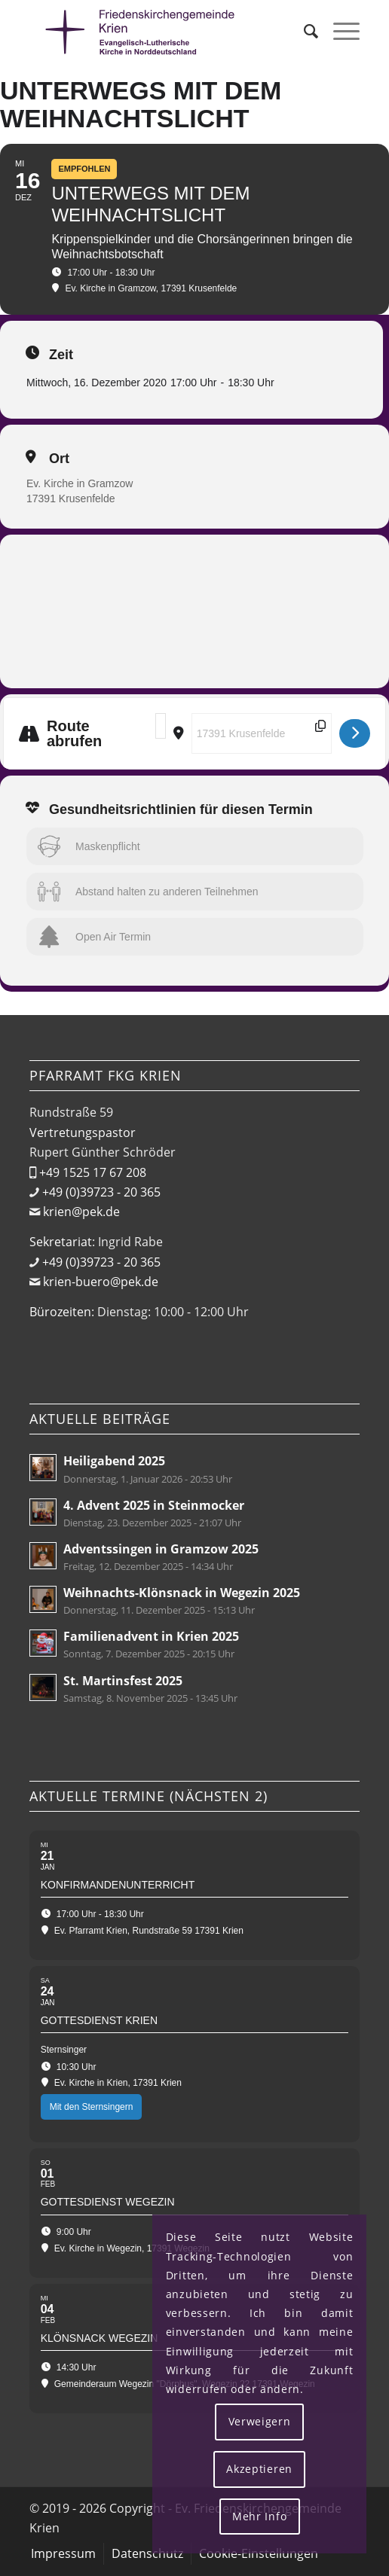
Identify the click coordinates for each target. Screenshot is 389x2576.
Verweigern (259, 2421)
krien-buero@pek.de (100, 1281)
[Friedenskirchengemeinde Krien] (161, 31)
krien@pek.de (81, 1211)
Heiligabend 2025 (114, 1461)
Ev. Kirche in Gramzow (79, 483)
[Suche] (303, 31)
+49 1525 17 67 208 (92, 1172)
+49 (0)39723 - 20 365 (101, 1192)
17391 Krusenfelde (70, 498)
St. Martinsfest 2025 (122, 1680)
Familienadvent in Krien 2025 (151, 1636)
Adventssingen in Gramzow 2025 (161, 1549)
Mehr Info (259, 2516)
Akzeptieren (259, 2469)
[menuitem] (303, 31)
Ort (59, 458)
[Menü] (339, 31)
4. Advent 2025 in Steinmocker (153, 1505)
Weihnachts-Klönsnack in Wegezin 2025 (181, 1592)
